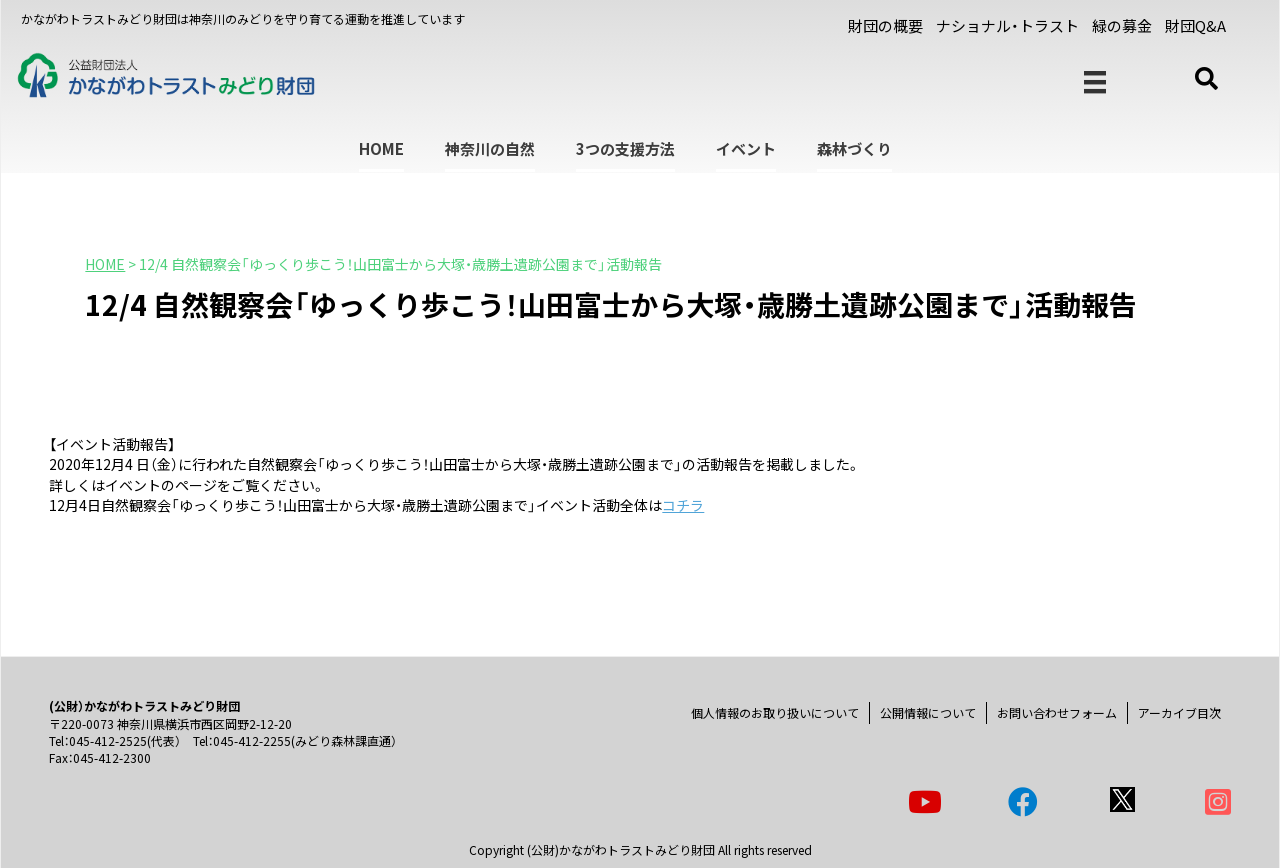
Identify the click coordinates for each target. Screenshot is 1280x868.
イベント (746, 148)
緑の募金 (1122, 25)
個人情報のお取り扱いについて (775, 712)
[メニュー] (1095, 82)
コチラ (683, 505)
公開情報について (928, 712)
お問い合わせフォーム (1057, 712)
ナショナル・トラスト (1007, 25)
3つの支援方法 (625, 148)
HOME (381, 148)
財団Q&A (1195, 25)
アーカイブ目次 (1179, 712)
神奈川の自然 (490, 148)
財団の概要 (885, 25)
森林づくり (854, 148)
